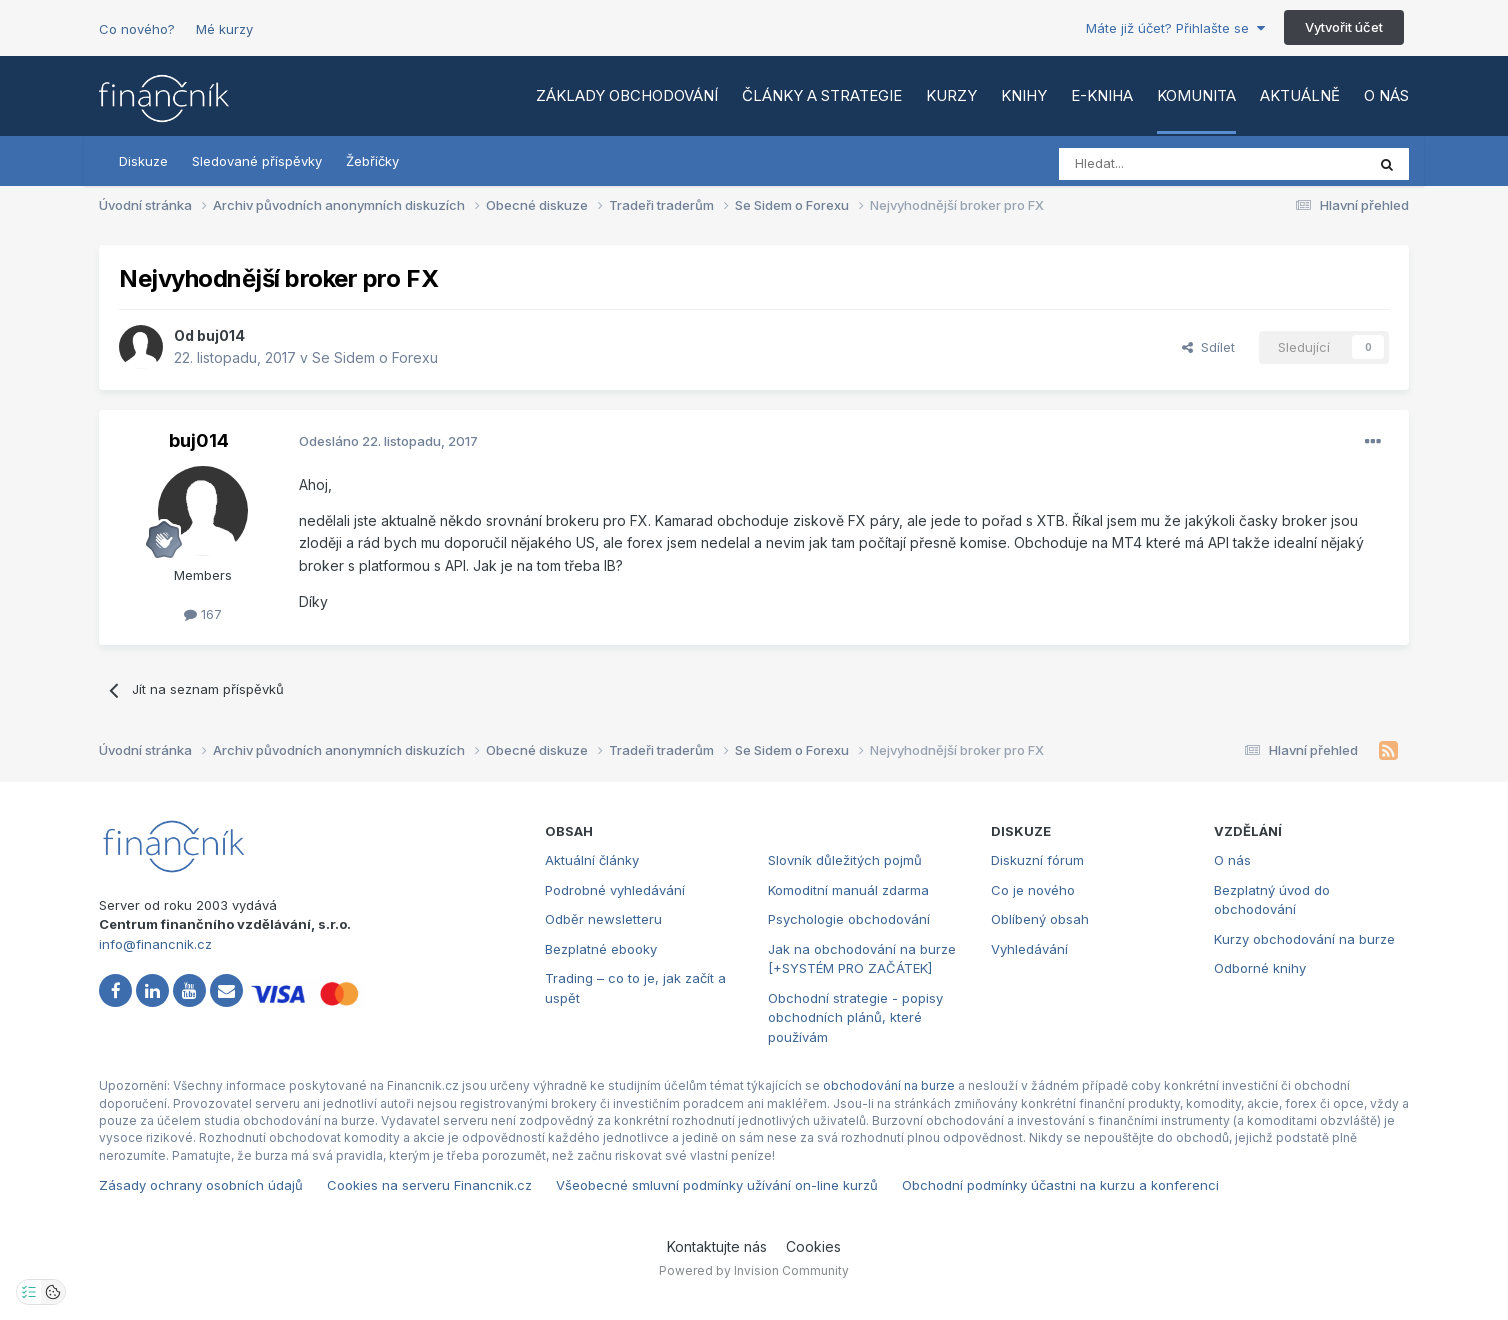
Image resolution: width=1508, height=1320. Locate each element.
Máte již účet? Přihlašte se (1175, 28)
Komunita (1196, 95)
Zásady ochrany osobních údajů (201, 1185)
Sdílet (1208, 347)
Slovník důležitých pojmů (845, 860)
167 (203, 614)
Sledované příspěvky (257, 161)
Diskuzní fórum (1037, 860)
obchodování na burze (889, 1085)
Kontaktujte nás (717, 1246)
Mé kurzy (224, 29)
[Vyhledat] (1157, 164)
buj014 (221, 335)
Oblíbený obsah (1040, 919)
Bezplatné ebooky (601, 949)
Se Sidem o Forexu (375, 357)
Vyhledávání (1029, 949)
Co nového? (137, 29)
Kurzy (951, 95)
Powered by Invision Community (754, 1270)
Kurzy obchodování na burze (1304, 939)
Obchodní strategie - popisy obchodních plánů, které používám (855, 1017)
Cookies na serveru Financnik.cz (429, 1185)
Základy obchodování (627, 95)
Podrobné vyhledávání (615, 890)
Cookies (813, 1246)
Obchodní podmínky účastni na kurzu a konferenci (1060, 1185)
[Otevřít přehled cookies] (53, 1292)
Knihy (1024, 95)
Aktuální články (592, 860)
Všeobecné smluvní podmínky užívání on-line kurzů (717, 1185)
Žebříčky (372, 161)
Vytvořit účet (1344, 27)
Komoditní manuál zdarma (848, 890)
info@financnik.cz (155, 944)
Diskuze (143, 161)
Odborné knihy (1260, 968)
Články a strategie (822, 95)
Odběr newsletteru (603, 919)
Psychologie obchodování (849, 919)
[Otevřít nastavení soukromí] (29, 1292)
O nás (1386, 95)
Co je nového (1033, 890)
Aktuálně (1300, 95)
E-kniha (1102, 95)
